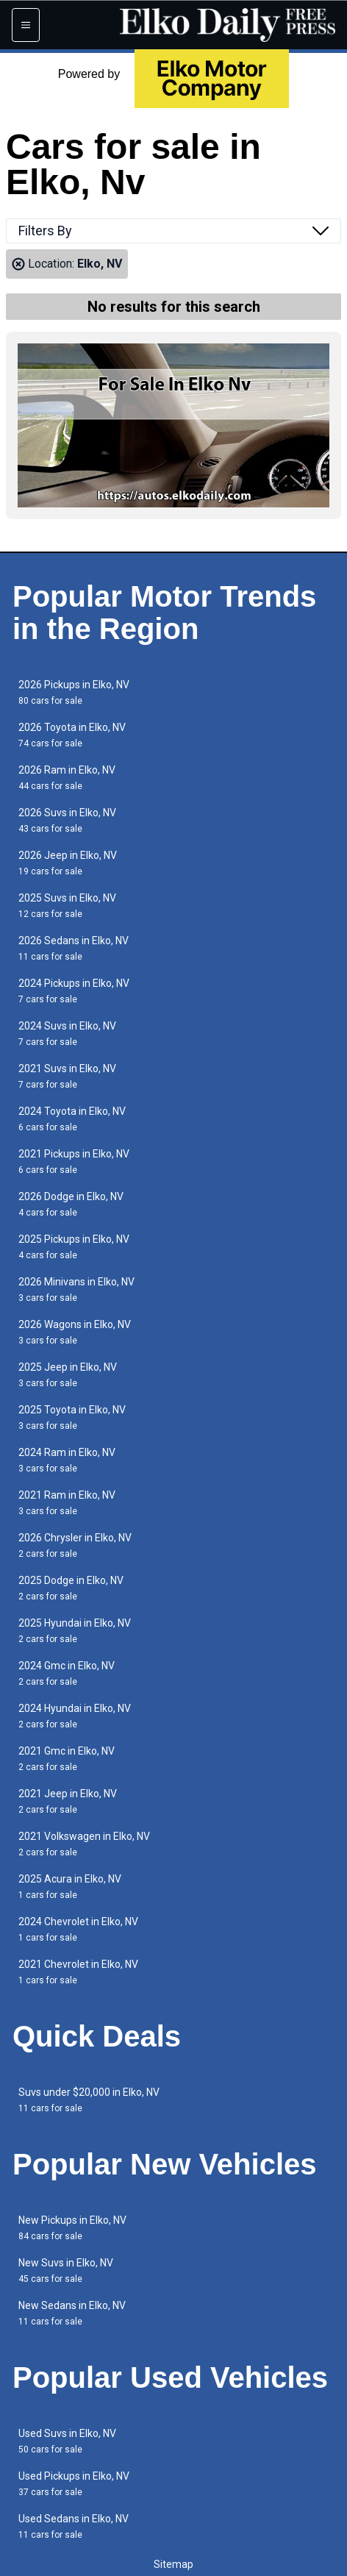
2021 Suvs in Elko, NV (67, 1076)
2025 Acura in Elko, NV (69, 1886)
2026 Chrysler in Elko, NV (75, 1545)
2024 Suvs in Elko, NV (67, 1033)
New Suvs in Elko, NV (65, 2270)
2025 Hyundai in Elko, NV (74, 1630)
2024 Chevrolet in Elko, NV (78, 1929)
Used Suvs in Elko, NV (67, 2441)
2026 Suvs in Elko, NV (67, 820)
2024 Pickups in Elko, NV (73, 991)
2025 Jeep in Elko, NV (67, 1374)
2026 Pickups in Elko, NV (73, 692)
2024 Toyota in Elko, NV (72, 1118)
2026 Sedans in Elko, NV (73, 948)
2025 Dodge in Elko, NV (71, 1588)
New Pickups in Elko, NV (72, 2227)
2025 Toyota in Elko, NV (72, 1417)
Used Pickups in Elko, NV (73, 2483)
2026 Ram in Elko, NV (66, 777)
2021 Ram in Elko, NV (66, 1502)
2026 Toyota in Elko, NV (72, 735)
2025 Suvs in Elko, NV (67, 905)
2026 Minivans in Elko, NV (76, 1289)
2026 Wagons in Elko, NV (74, 1332)
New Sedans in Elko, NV (72, 2313)
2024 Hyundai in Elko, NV (74, 1716)
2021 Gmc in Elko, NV (66, 1758)
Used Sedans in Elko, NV (73, 2526)
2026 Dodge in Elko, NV (71, 1204)
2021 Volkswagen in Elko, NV (84, 1844)
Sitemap (173, 2564)
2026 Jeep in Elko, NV (67, 863)
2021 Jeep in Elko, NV (67, 1801)
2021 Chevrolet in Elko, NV (78, 1971)
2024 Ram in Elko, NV (66, 1460)
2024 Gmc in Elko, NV (66, 1673)
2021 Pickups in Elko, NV (73, 1161)
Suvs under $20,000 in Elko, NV (89, 2099)
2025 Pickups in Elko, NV (73, 1246)
